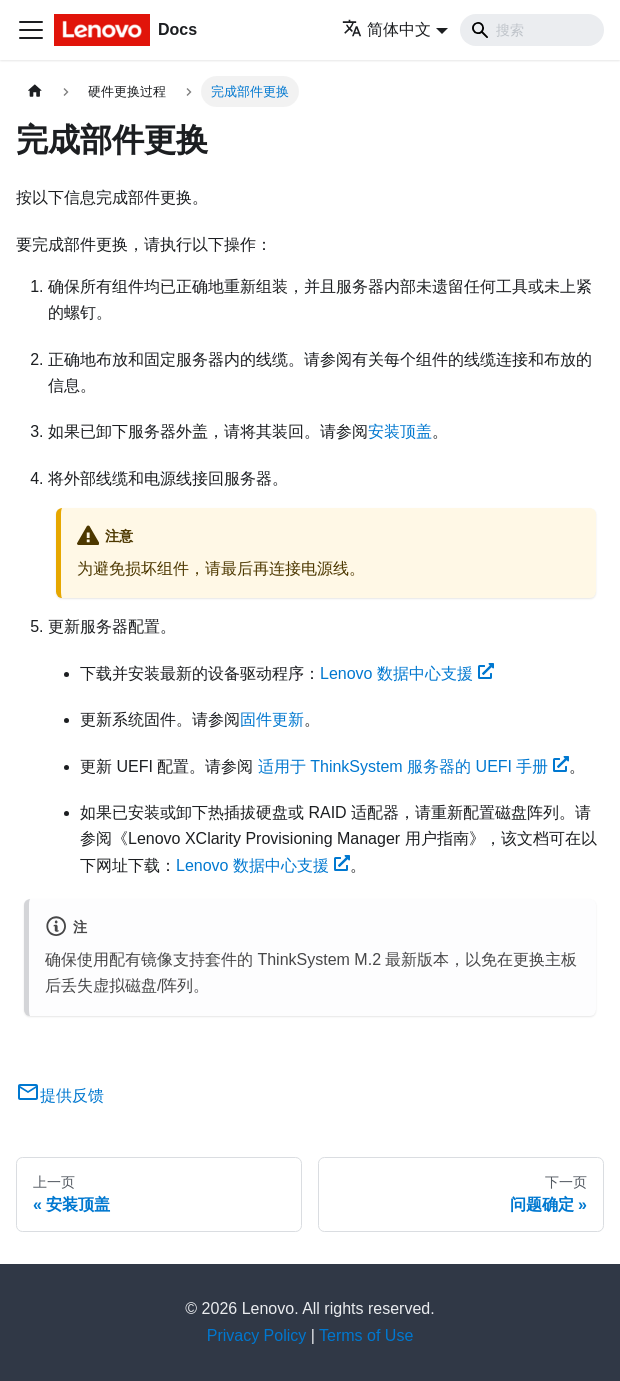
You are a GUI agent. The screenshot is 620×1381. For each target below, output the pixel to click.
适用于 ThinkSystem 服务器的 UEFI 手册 (414, 766)
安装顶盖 (400, 431)
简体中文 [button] (386, 29)
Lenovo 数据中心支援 (407, 673)
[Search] (532, 30)
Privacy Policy (257, 1335)
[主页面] (35, 91)
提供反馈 (60, 1095)
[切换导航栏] (31, 30)
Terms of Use (366, 1335)
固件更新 (272, 719)
